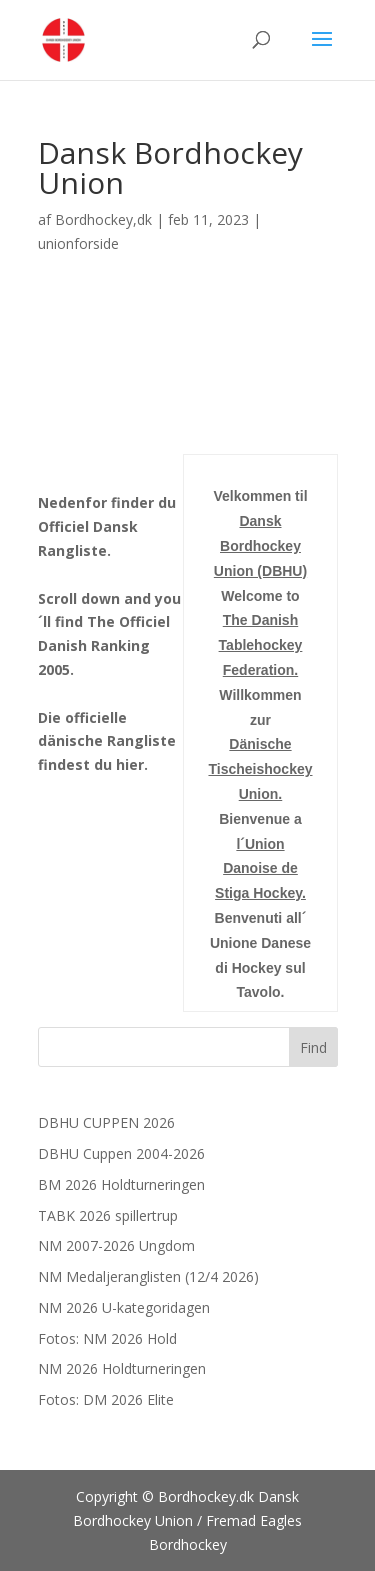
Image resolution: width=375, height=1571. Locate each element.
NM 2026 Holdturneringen (122, 1368)
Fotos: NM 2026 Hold (107, 1338)
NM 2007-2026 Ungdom (116, 1245)
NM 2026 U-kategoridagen (124, 1307)
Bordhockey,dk (103, 219)
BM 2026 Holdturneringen (121, 1184)
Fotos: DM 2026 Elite (106, 1399)
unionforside (78, 243)
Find (313, 1047)
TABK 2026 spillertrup (108, 1215)
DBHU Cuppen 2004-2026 (121, 1153)
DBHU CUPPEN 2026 (106, 1122)
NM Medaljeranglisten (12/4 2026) (148, 1276)
